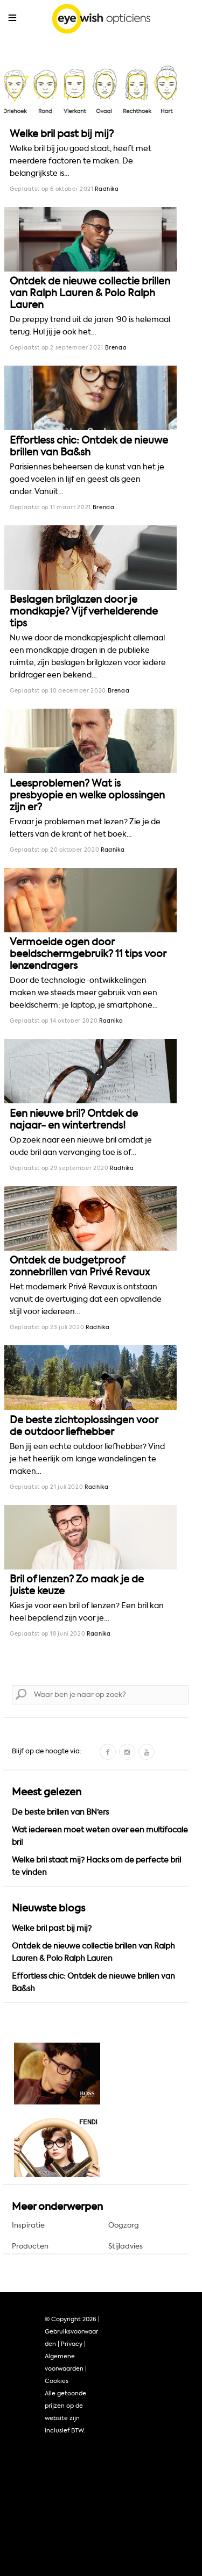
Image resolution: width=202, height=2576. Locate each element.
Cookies (56, 2381)
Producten (30, 2246)
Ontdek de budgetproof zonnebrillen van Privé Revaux (80, 1266)
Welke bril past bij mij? (62, 133)
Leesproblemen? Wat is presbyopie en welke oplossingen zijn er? (87, 795)
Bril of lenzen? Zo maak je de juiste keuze (77, 1585)
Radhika (107, 188)
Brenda (116, 347)
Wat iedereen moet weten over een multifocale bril (100, 1836)
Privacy (71, 2344)
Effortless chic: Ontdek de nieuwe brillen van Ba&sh (89, 446)
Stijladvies (125, 2246)
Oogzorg (123, 2225)
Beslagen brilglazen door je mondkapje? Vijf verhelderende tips (84, 611)
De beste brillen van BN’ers (60, 1812)
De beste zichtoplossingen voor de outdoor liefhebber (84, 1426)
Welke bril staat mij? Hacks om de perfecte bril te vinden (96, 1866)
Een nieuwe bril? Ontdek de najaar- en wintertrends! (74, 1119)
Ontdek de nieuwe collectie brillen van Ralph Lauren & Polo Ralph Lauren (90, 293)
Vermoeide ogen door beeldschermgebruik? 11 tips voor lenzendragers (88, 954)
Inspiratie (28, 2225)
